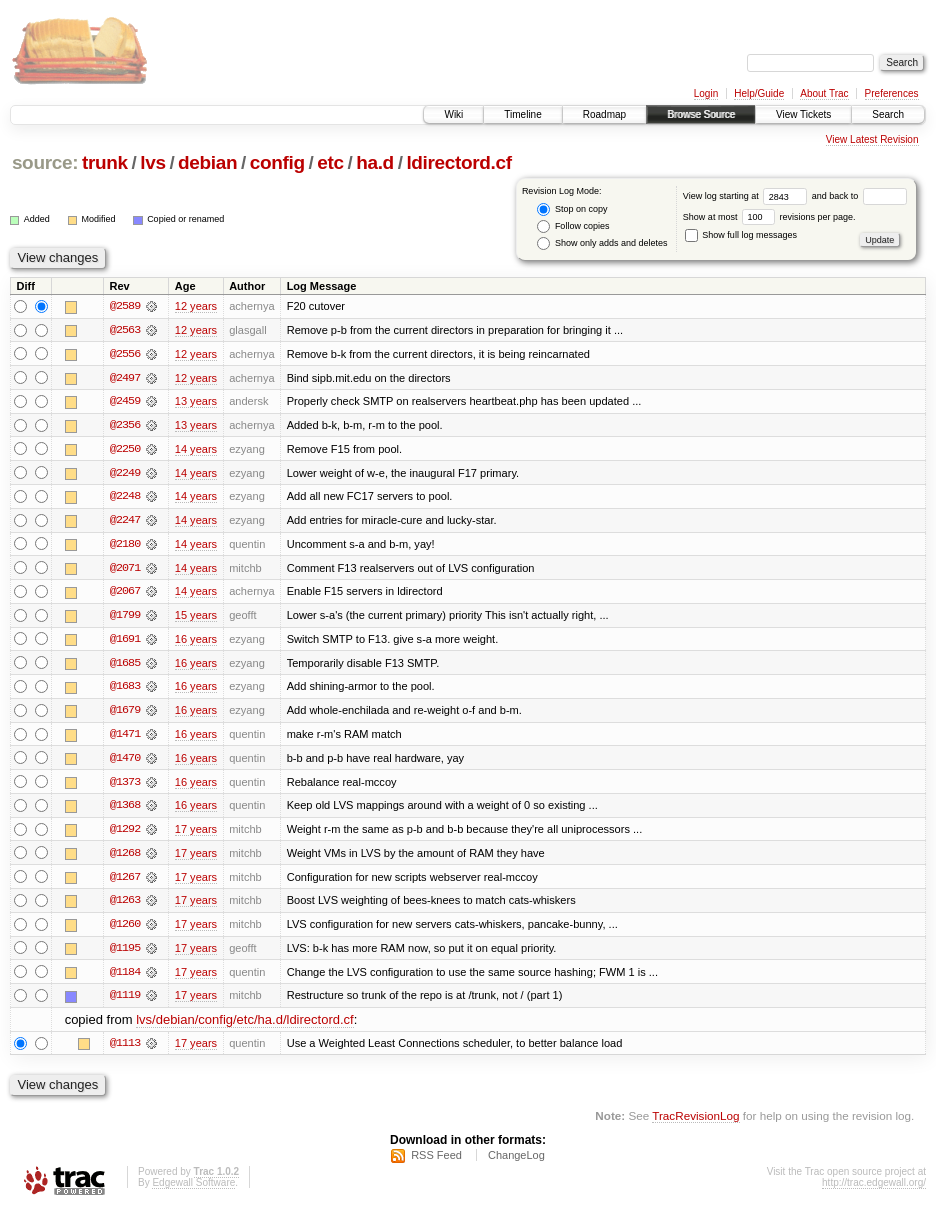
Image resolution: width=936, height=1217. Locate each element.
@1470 (125, 762)
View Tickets (803, 114)
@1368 (125, 810)
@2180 (125, 546)
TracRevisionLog (695, 1122)
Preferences (892, 93)
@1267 (125, 882)
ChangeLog (516, 1163)
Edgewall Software (193, 1190)
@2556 (125, 354)
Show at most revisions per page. (769, 217)
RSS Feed (436, 1163)
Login (706, 93)
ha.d (375, 162)
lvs (152, 162)
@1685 (125, 666)
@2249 (125, 474)
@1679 (125, 714)
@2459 (125, 402)
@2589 (125, 306)
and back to (859, 196)
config (277, 162)
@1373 (125, 786)
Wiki (453, 114)
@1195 (125, 954)
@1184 (125, 978)
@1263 (125, 906)
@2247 (125, 522)
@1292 (125, 834)
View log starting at (747, 196)
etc (330, 162)
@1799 (125, 618)
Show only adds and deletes (602, 243)
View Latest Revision (872, 139)
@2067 (125, 594)
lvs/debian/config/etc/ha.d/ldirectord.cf (245, 1026)
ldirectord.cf (458, 162)
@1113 (125, 1050)
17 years (196, 834)
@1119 (125, 1002)
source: (45, 162)
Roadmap (604, 114)
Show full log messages (741, 235)
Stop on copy (572, 209)
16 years (196, 642)
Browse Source (701, 114)
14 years (196, 450)
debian (207, 162)
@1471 (125, 738)
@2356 (125, 426)
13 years (196, 402)
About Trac (824, 93)
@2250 (125, 450)
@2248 (125, 498)
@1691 (125, 642)
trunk (105, 162)
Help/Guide (759, 93)
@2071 (125, 570)
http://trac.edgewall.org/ (874, 1190)
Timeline (522, 114)
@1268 (125, 858)
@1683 (125, 690)
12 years (196, 306)
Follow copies (573, 226)
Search (888, 114)
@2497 (125, 378)
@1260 (125, 930)
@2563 (125, 330)
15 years (196, 618)
